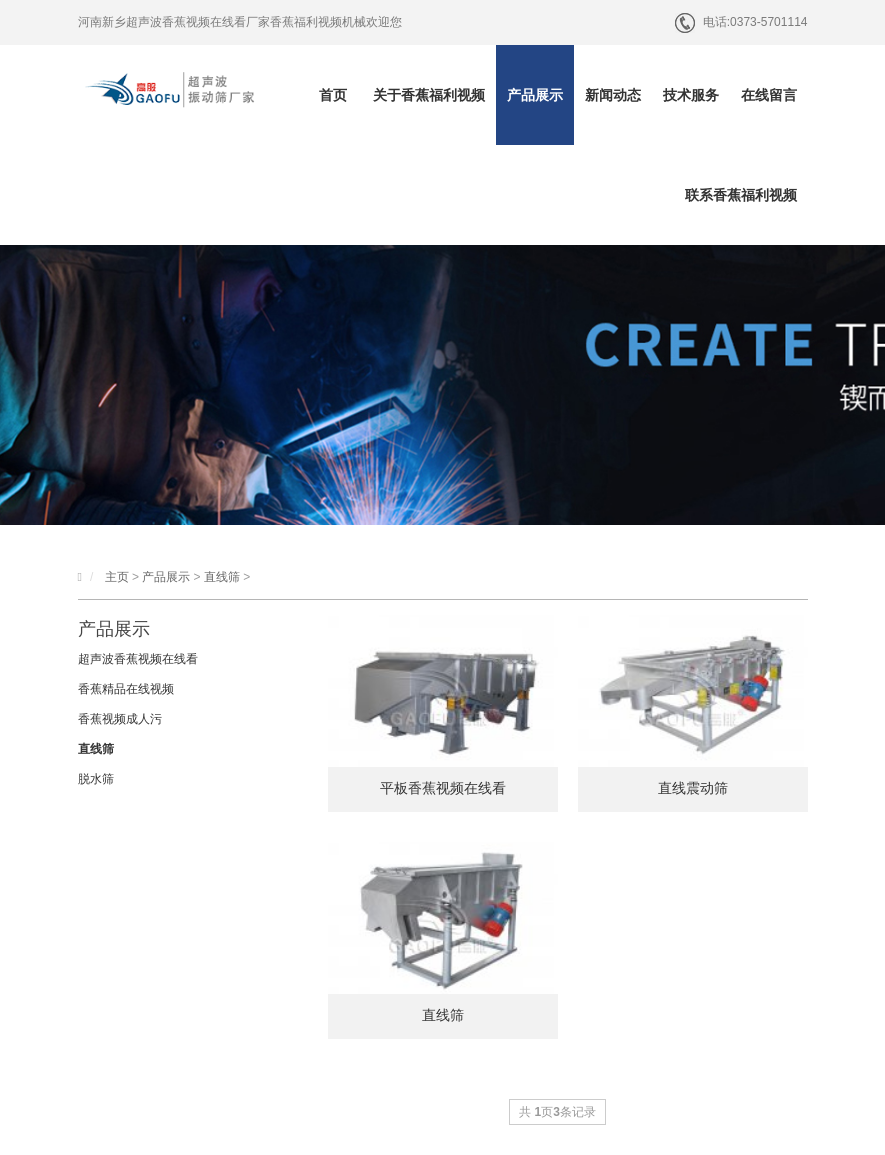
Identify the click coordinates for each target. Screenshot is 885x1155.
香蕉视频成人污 (120, 719)
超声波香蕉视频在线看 (138, 659)
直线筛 (222, 577)
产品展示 (535, 95)
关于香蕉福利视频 (429, 95)
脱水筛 (96, 779)
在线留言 (769, 95)
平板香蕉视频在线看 (443, 788)
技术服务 (691, 95)
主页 (117, 577)
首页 (333, 95)
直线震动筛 (693, 788)
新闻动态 (613, 95)
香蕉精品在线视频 (126, 689)
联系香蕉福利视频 (741, 195)
